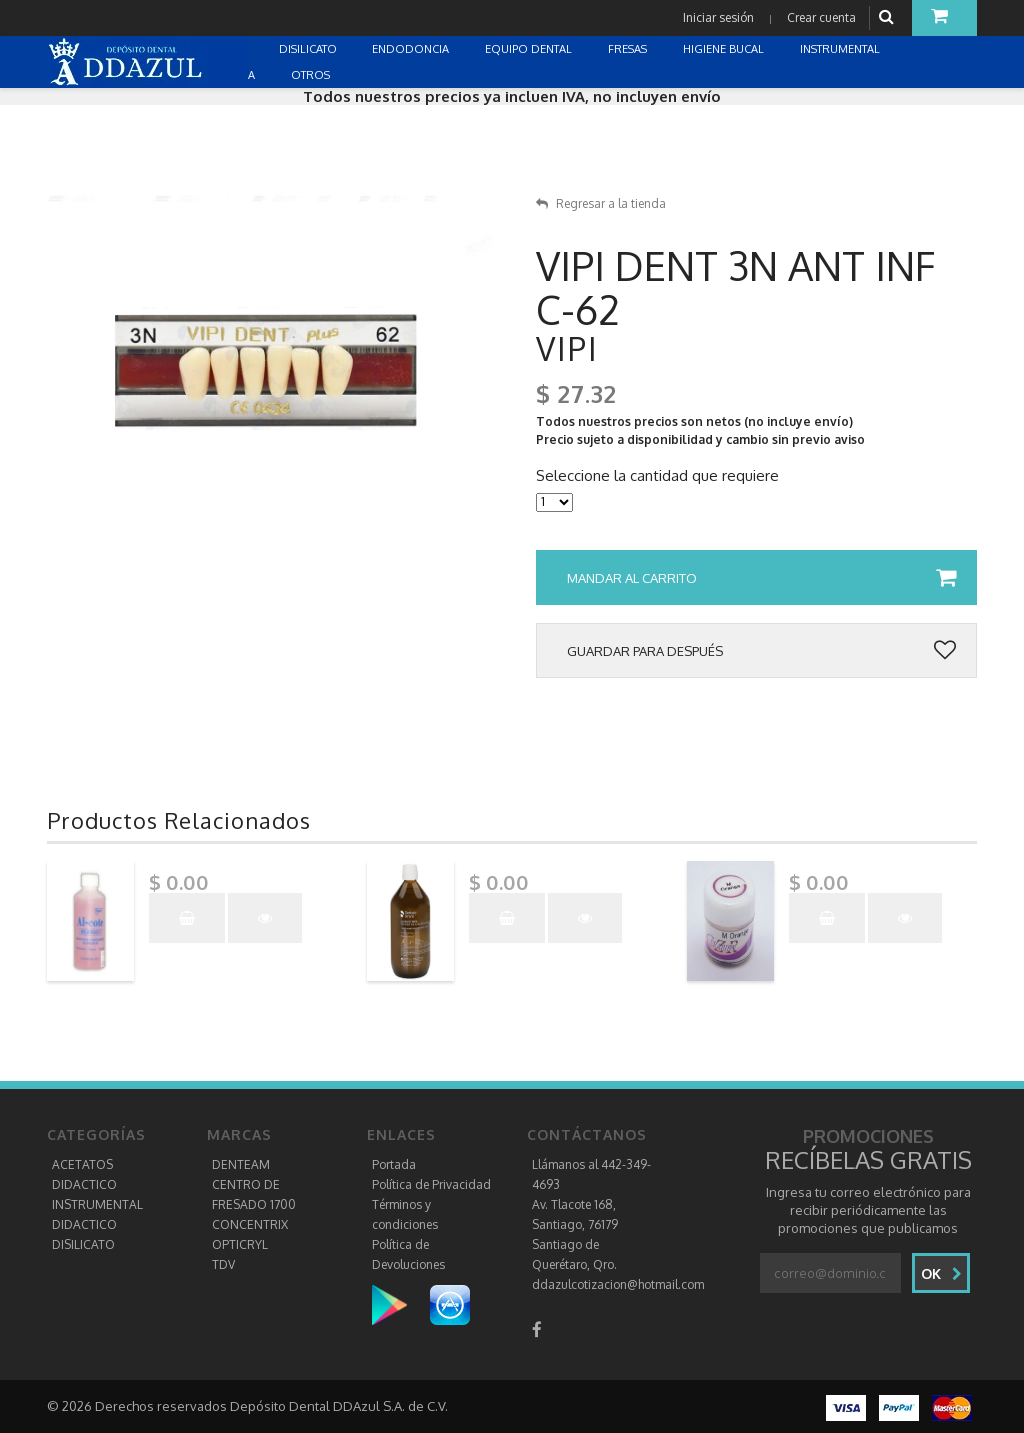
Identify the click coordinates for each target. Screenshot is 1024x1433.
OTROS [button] (312, 75)
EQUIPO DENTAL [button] (530, 49)
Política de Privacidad (431, 1184)
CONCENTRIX (250, 1224)
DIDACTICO (84, 1184)
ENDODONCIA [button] (412, 49)
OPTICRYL (240, 1244)
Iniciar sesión (718, 17)
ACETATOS (82, 1164)
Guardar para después (761, 651)
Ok (941, 1273)
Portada (394, 1164)
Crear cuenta (821, 17)
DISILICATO (83, 1244)
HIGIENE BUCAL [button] (725, 49)
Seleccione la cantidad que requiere (657, 476)
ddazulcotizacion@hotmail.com (618, 1284)
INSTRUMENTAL (97, 1204)
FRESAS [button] (629, 49)
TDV (223, 1264)
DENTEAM (241, 1164)
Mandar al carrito (761, 578)
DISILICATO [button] (309, 49)
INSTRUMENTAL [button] (841, 49)
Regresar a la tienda (601, 203)
